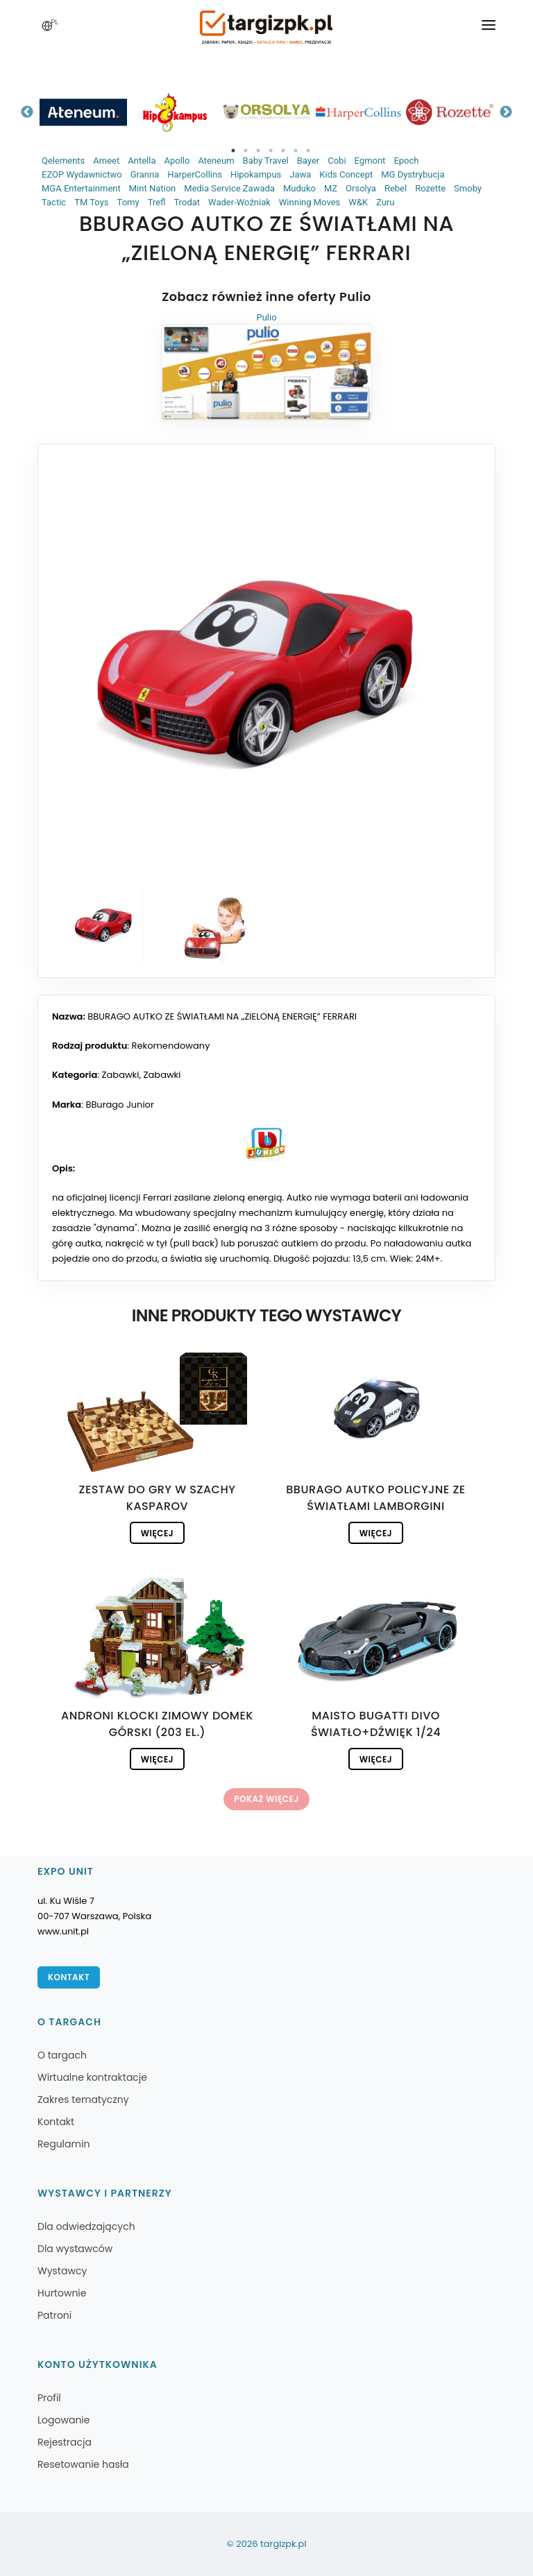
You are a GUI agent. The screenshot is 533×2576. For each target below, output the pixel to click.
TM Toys (91, 202)
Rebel (395, 188)
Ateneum (216, 160)
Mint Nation (152, 188)
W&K (358, 202)
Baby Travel (266, 160)
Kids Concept (346, 174)
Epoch (406, 160)
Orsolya (361, 188)
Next (506, 112)
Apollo (176, 160)
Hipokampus (255, 174)
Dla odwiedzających (86, 2226)
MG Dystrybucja (412, 174)
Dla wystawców (74, 2249)
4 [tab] (271, 150)
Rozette (430, 188)
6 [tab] (296, 150)
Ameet (106, 160)
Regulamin (63, 2144)
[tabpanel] (83, 112)
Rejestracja (64, 2442)
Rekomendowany (171, 1045)
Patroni (54, 2315)
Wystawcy (62, 2271)
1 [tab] (233, 150)
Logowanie (63, 2420)
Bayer (308, 160)
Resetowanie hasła (83, 2464)
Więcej (157, 1533)
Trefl (157, 202)
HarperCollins (194, 174)
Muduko (299, 188)
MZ (330, 188)
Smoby (468, 188)
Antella (141, 160)
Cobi (337, 160)
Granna (145, 174)
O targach (62, 2055)
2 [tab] (246, 150)
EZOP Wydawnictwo (82, 174)
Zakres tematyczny (83, 2099)
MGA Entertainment (81, 188)
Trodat (187, 202)
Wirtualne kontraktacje (92, 2077)
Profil (49, 2398)
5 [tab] (283, 150)
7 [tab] (308, 150)
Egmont (370, 160)
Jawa (300, 174)
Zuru (385, 202)
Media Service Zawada (229, 188)
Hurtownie (62, 2293)
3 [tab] (258, 150)
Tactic (54, 202)
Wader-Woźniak (239, 202)
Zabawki (120, 1074)
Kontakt (69, 1977)
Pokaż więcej (266, 1799)
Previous (27, 112)
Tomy (128, 202)
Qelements (63, 160)
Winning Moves (309, 202)
